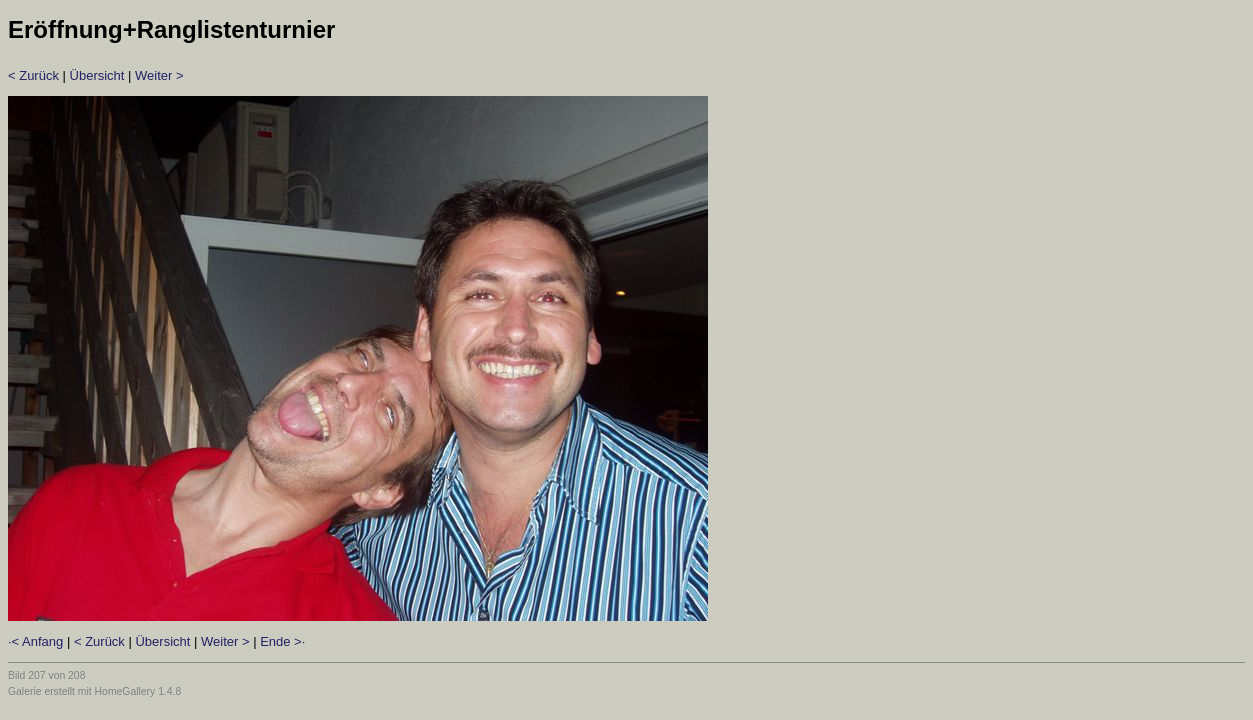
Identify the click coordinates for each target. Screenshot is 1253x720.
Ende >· (282, 641)
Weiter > (159, 75)
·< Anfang (35, 641)
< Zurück (33, 75)
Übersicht (97, 75)
